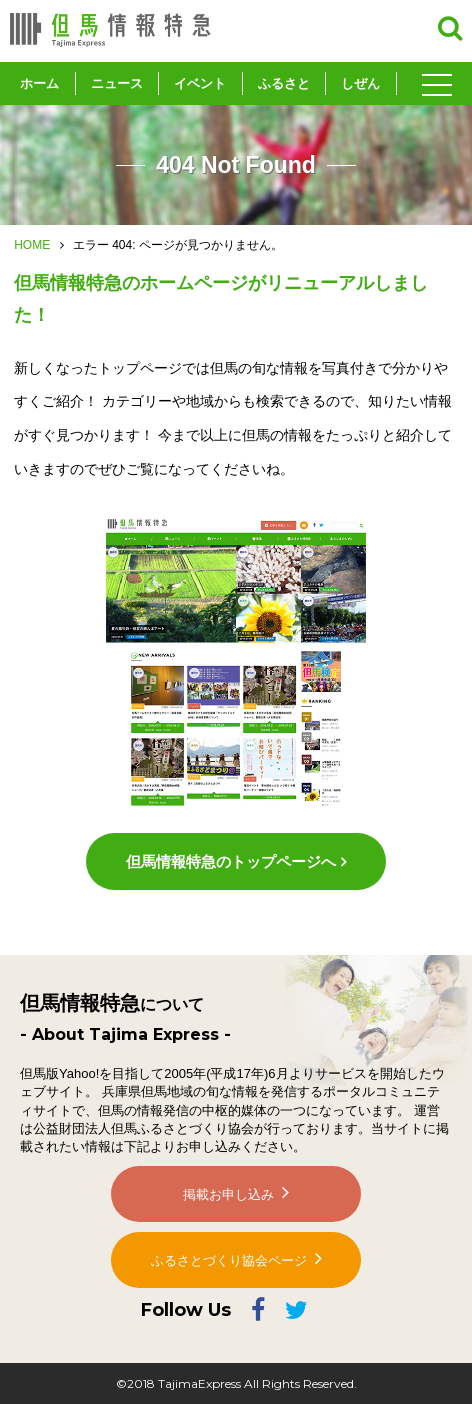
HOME (32, 245)
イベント (200, 83)
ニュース (117, 83)
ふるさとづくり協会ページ (229, 1260)
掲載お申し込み (228, 1194)
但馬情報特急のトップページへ (231, 861)
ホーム (39, 83)
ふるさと (284, 83)
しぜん (360, 83)
